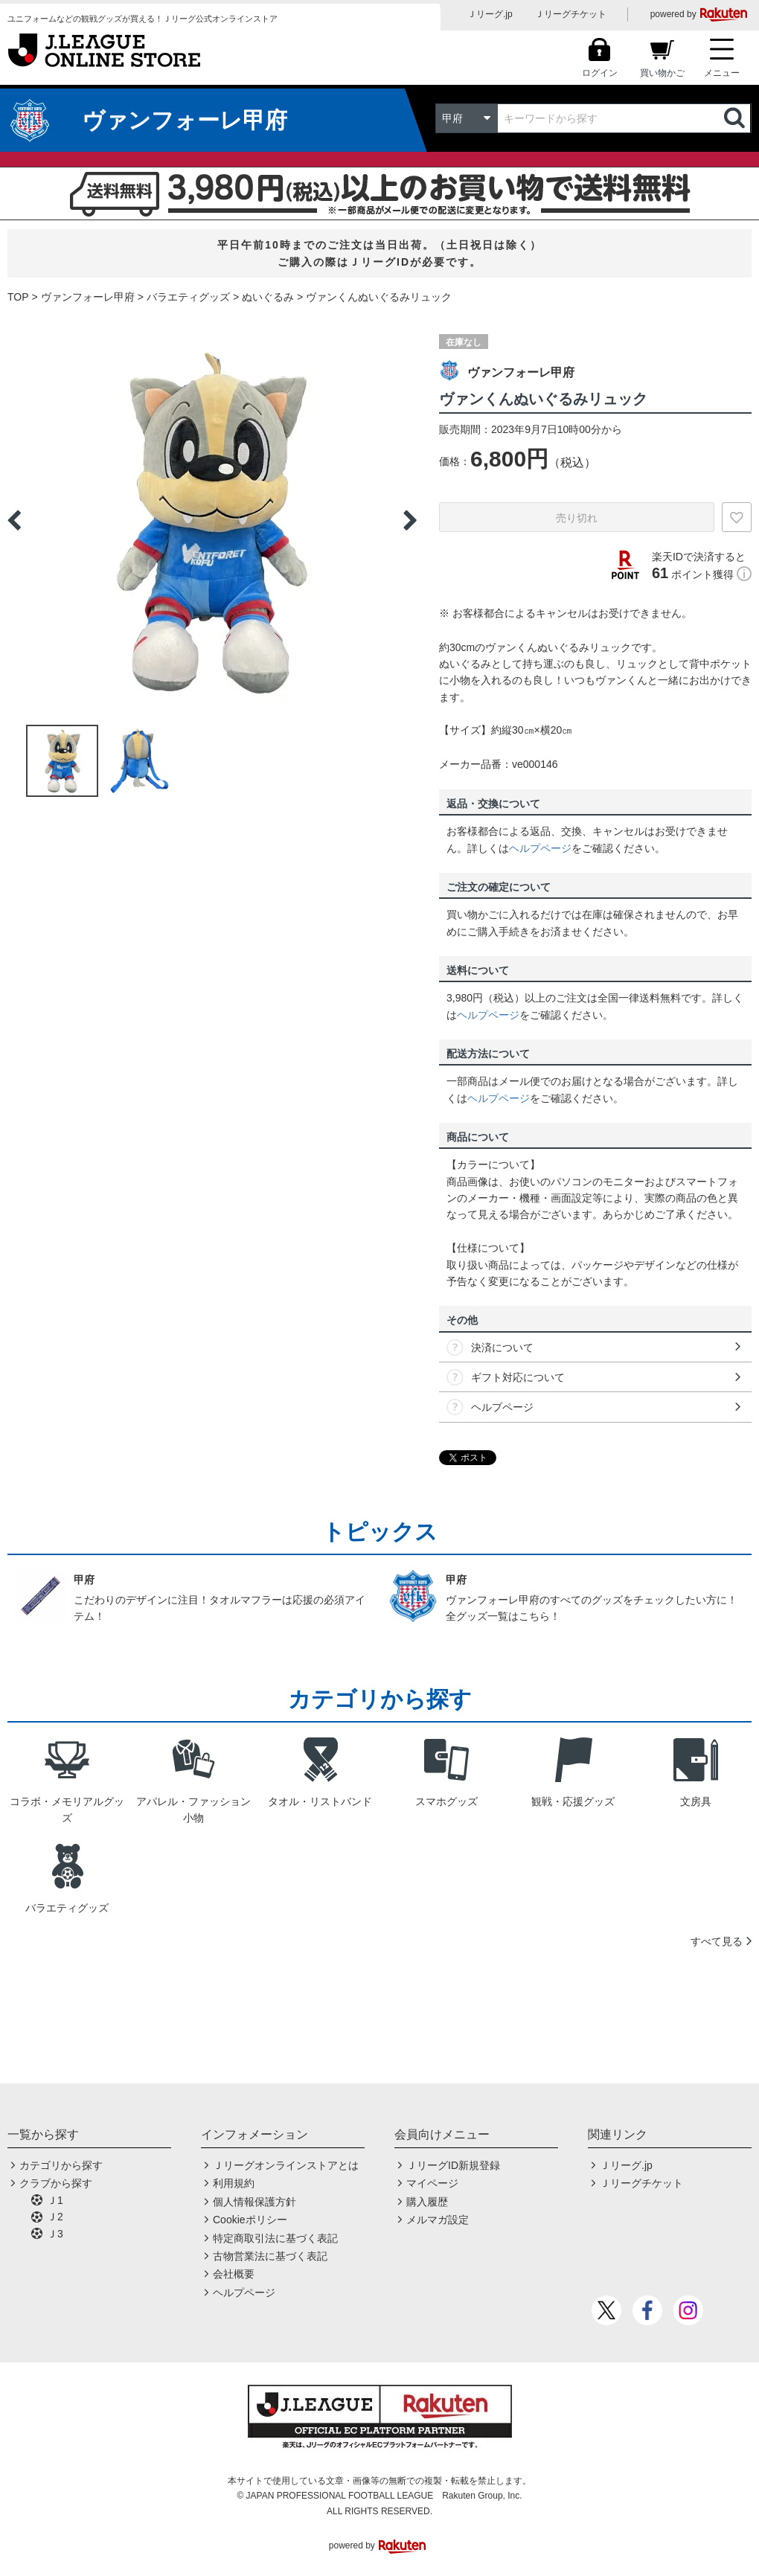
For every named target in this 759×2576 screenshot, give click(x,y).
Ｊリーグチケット (570, 14)
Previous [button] (14, 520)
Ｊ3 (55, 2234)
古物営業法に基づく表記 (270, 2256)
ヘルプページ (540, 848)
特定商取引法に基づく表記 (275, 2238)
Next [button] (410, 520)
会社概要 (233, 2274)
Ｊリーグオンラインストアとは (286, 2165)
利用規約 (233, 2183)
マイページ (432, 2183)
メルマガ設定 (437, 2220)
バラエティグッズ (188, 297)
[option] (212, 520)
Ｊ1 (55, 2200)
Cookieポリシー (250, 2220)
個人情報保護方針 (254, 2202)
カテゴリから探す (61, 2165)
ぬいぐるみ (268, 297)
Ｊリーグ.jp (490, 14)
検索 (736, 118)
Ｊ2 (55, 2217)
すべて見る (717, 1941)
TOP (18, 297)
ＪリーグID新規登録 (453, 2165)
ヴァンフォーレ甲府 (88, 297)
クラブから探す (55, 2183)
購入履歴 (427, 2202)
